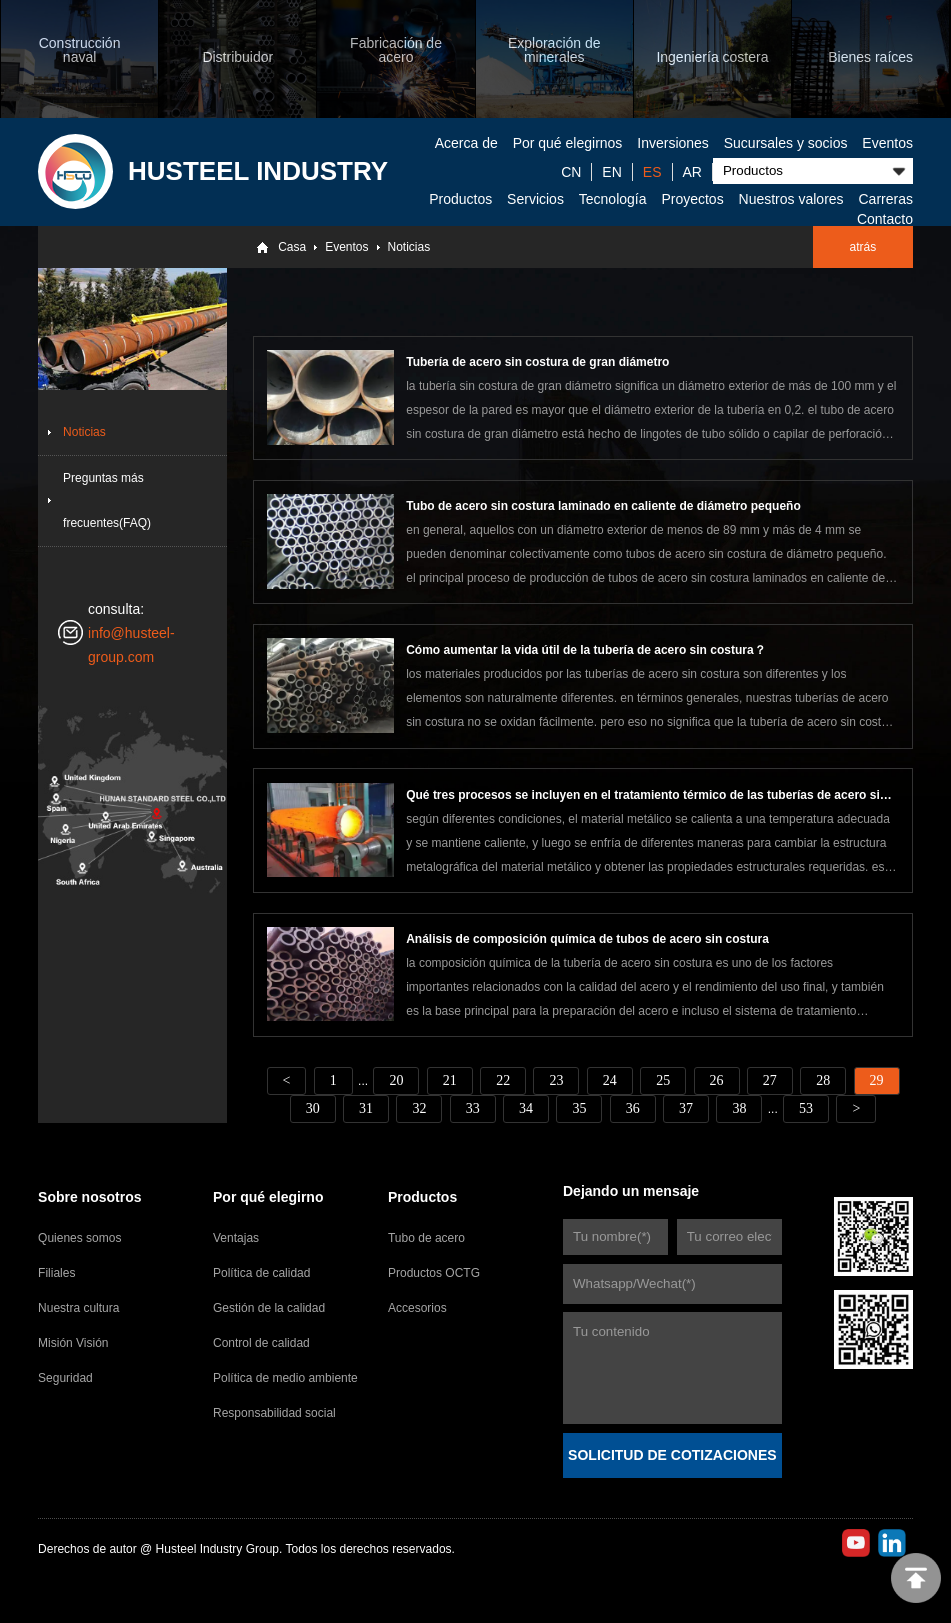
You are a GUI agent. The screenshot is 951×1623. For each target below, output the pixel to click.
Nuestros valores (791, 199)
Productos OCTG (434, 1273)
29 (877, 1080)
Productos (460, 199)
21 (450, 1080)
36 (633, 1108)
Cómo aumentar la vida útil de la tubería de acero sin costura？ (585, 650)
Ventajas (236, 1238)
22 (503, 1080)
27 (770, 1080)
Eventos (887, 143)
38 (739, 1108)
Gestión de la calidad (269, 1308)
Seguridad (65, 1378)
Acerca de (466, 143)
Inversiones (673, 143)
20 (396, 1080)
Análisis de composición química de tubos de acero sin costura (587, 939)
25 (663, 1080)
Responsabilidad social (274, 1413)
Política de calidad (261, 1273)
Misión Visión (73, 1343)
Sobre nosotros (89, 1197)
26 (717, 1080)
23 (556, 1080)
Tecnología (613, 199)
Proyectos (692, 199)
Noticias (409, 247)
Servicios (535, 199)
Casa (292, 247)
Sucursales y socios (786, 143)
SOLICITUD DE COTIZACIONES (672, 1455)
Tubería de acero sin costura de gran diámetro (537, 362)
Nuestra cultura (78, 1308)
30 (313, 1108)
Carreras (885, 199)
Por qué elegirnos (568, 143)
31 (366, 1108)
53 (806, 1108)
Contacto (885, 219)
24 (610, 1080)
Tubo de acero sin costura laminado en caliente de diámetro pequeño (603, 506)
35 (579, 1108)
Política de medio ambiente (285, 1378)
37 (686, 1108)
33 (473, 1108)
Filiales (56, 1273)
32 (419, 1108)
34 (526, 1108)
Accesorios (417, 1308)
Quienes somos (79, 1238)
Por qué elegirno (268, 1197)
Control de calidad (261, 1343)
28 (823, 1080)
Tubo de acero (426, 1238)
